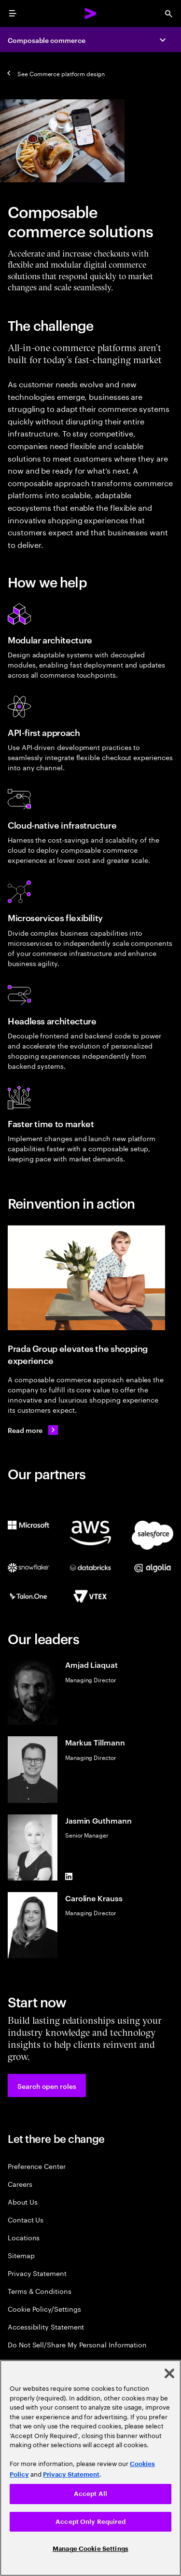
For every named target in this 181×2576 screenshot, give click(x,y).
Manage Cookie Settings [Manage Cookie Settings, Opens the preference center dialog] (90, 2549)
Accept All (90, 2494)
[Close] (169, 2373)
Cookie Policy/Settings (44, 2308)
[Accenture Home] (90, 13)
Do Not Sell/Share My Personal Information (77, 2344)
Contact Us (25, 2219)
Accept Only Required (90, 2522)
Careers (20, 2184)
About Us (22, 2201)
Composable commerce (46, 39)
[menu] (12, 13)
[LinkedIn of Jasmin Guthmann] (69, 1876)
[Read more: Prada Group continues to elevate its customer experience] (33, 1430)
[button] (47, 2085)
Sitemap (21, 2255)
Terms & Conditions (39, 2291)
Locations (24, 2237)
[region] (90, 2468)
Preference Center (37, 2166)
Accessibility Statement (46, 2326)
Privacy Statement (37, 2273)
